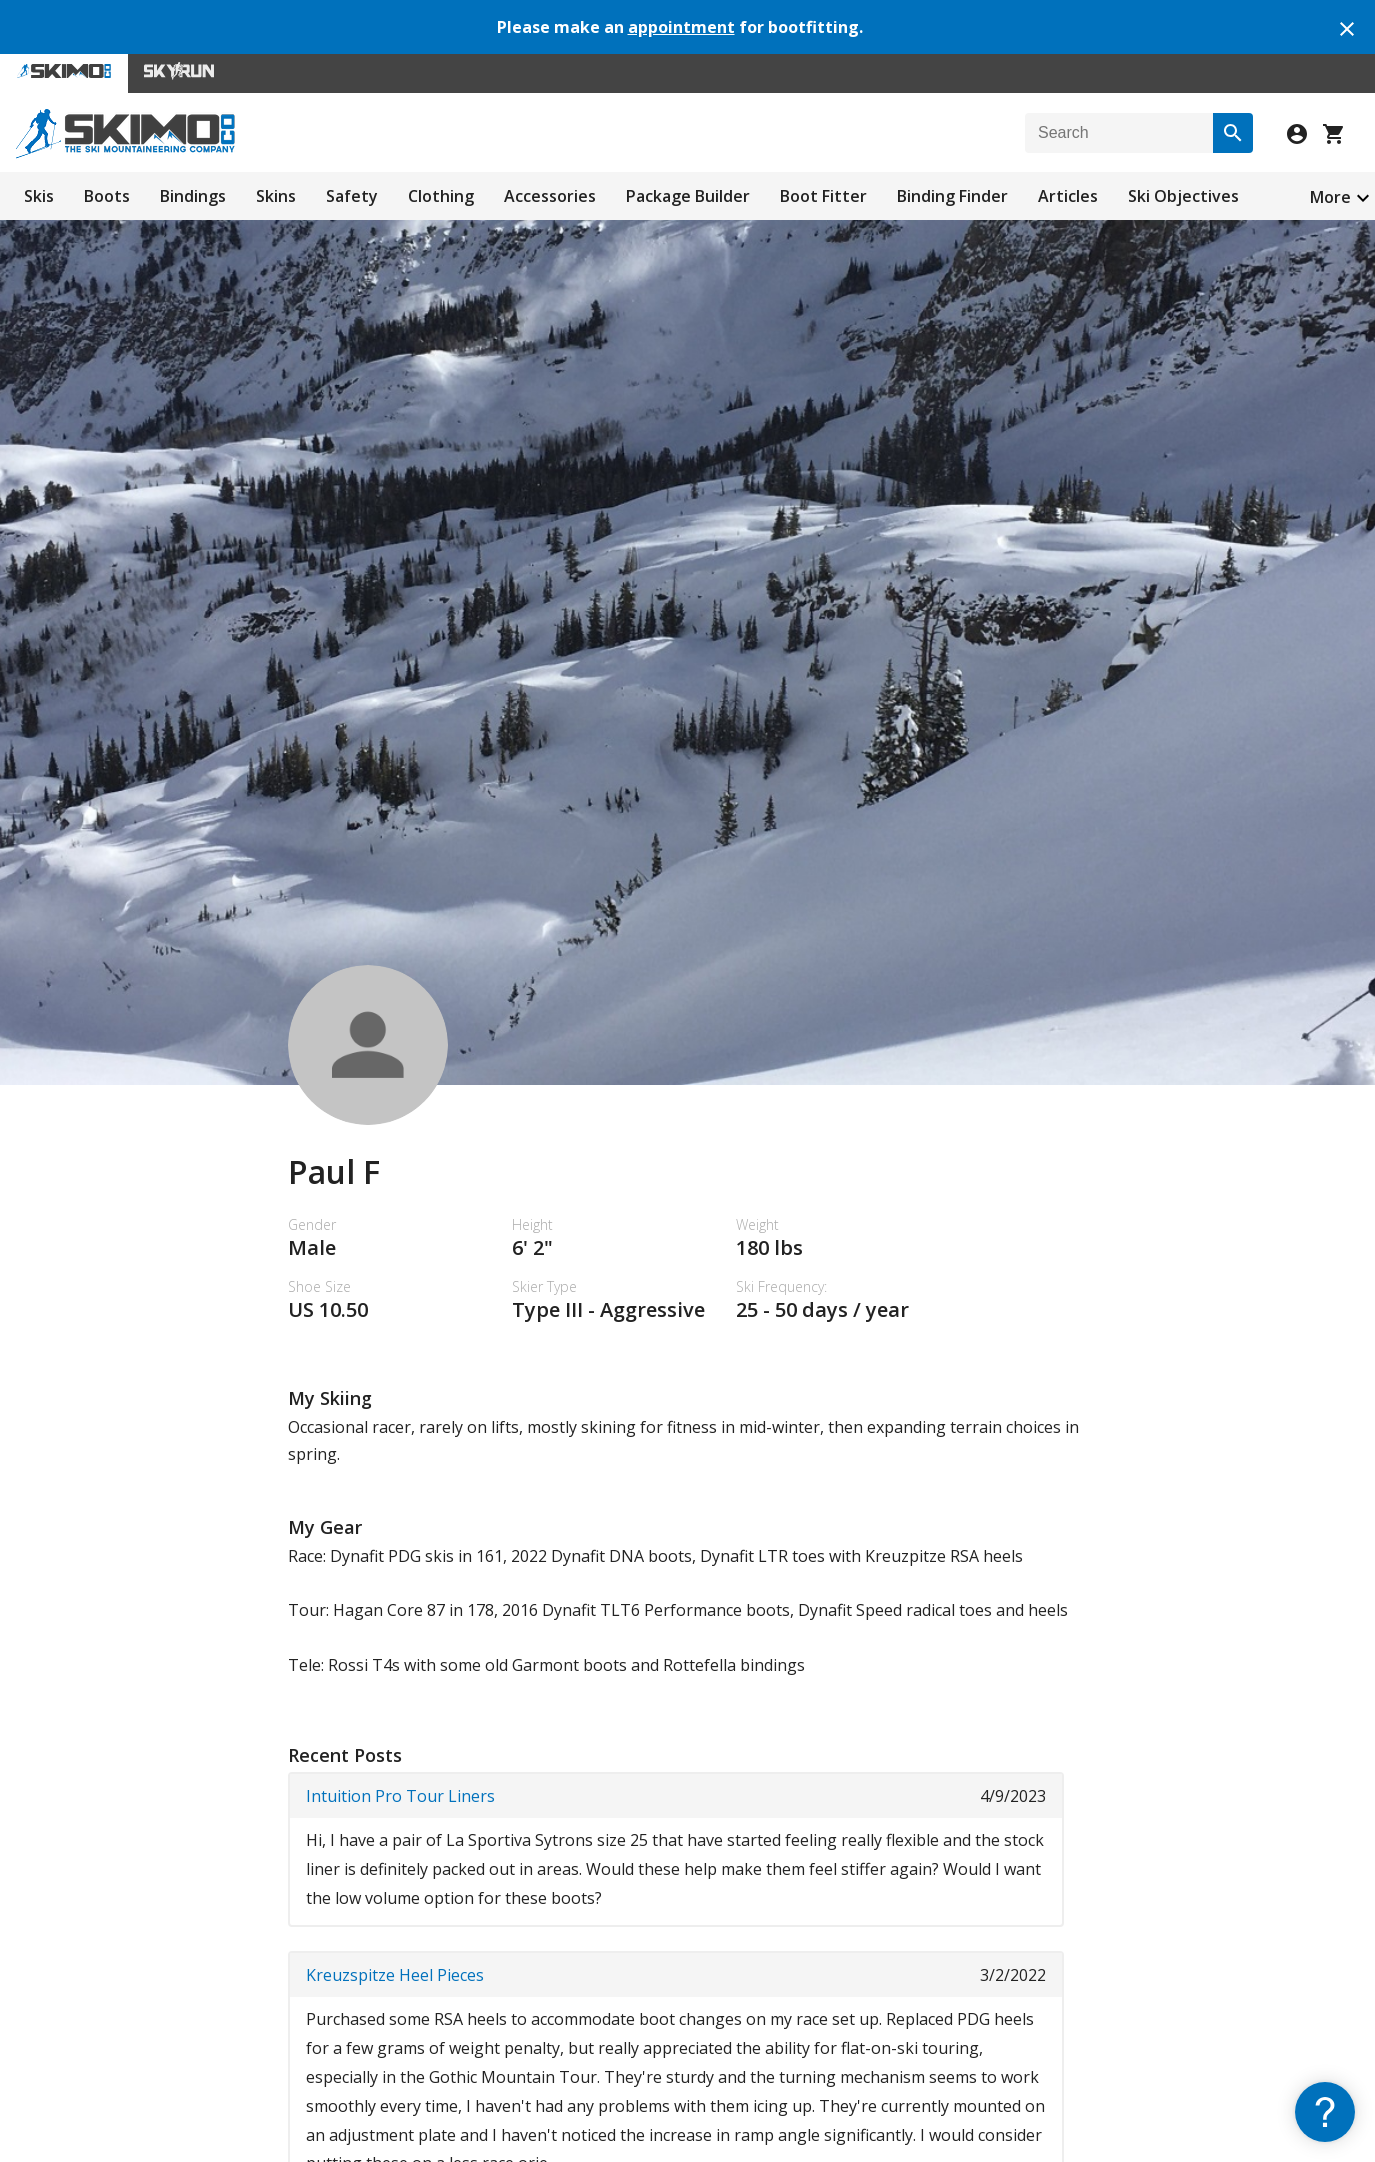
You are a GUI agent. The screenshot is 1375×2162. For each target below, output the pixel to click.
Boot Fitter (823, 196)
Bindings (193, 196)
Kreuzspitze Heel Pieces (395, 1975)
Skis (39, 196)
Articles (1068, 196)
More (1330, 197)
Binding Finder (952, 196)
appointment (681, 27)
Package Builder (688, 196)
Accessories (550, 196)
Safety (352, 196)
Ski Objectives (1183, 196)
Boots (107, 196)
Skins (276, 196)
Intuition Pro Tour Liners (400, 1796)
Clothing (441, 196)
